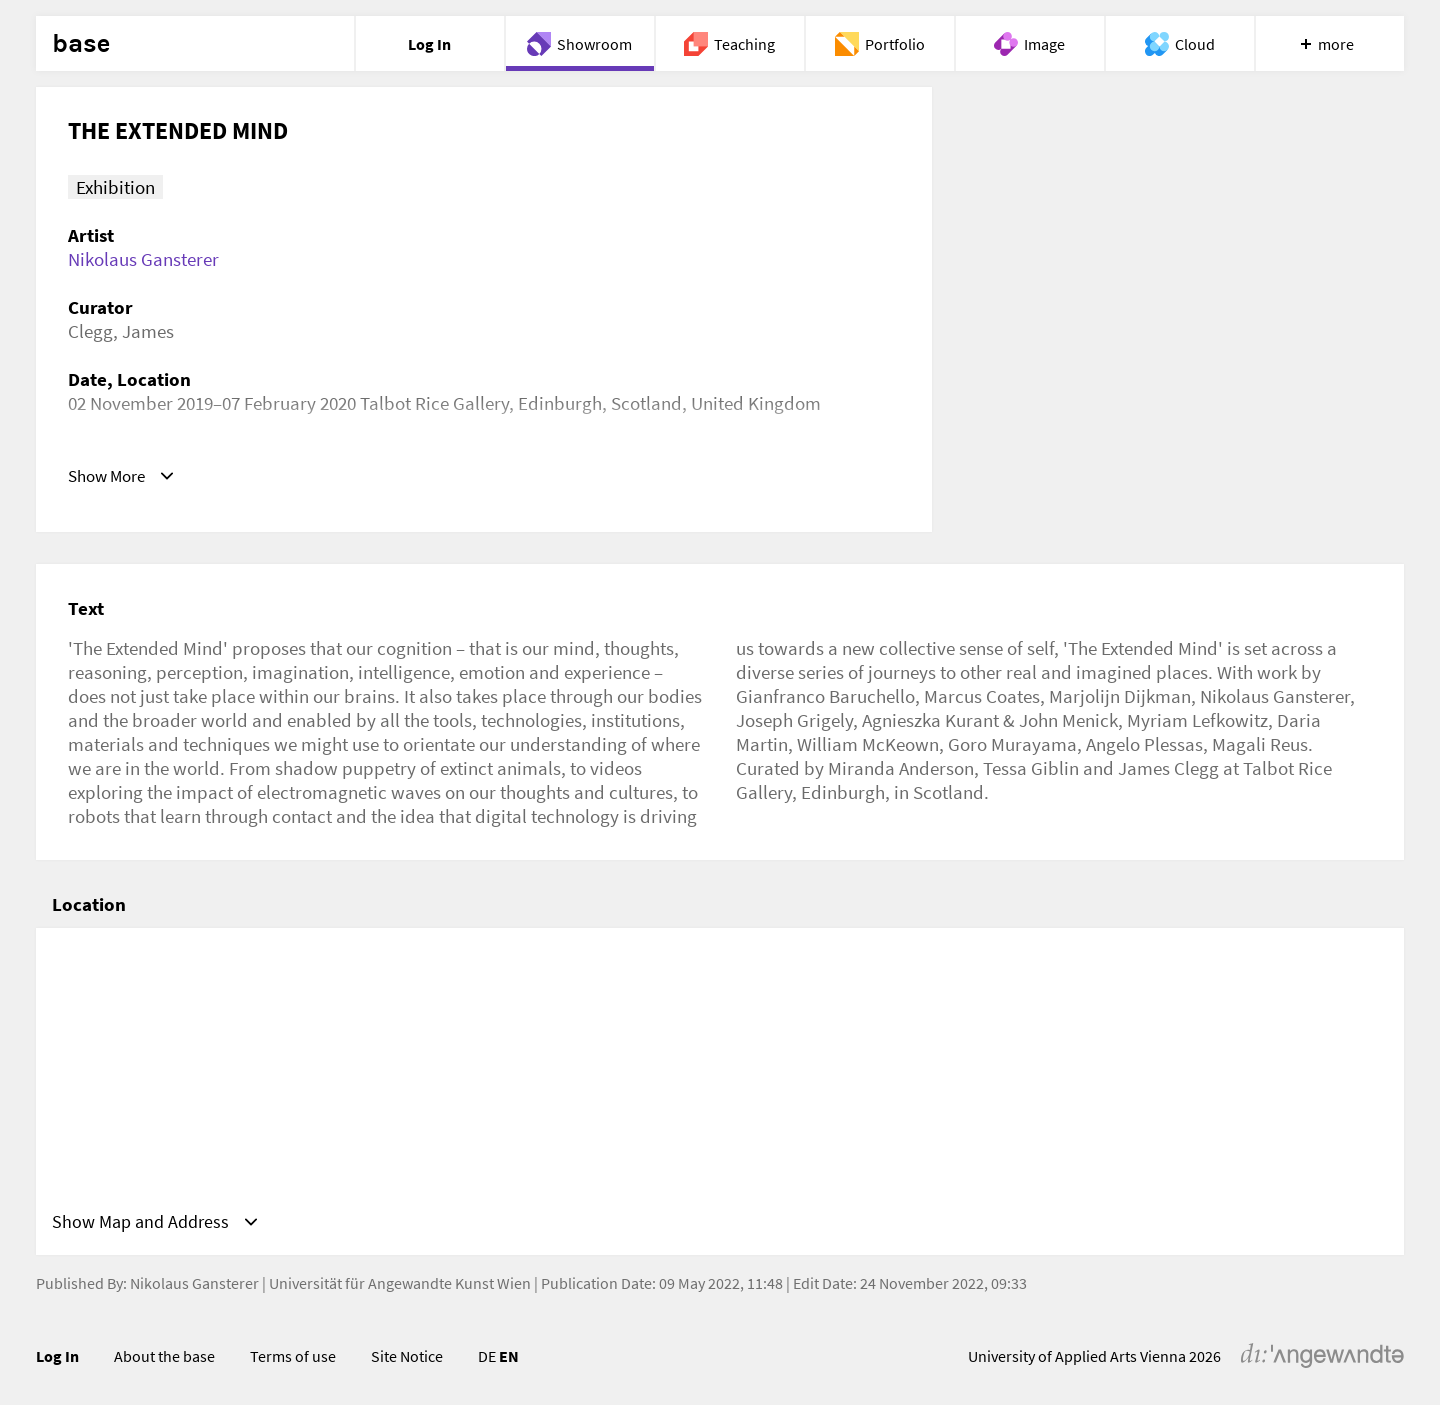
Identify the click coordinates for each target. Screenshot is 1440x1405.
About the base (164, 1360)
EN (509, 1360)
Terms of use (293, 1360)
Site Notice (407, 1360)
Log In (57, 1360)
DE (487, 1360)
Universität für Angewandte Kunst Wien (400, 1287)
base (81, 44)
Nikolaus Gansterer (143, 259)
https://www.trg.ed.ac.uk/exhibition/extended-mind (274, 475)
